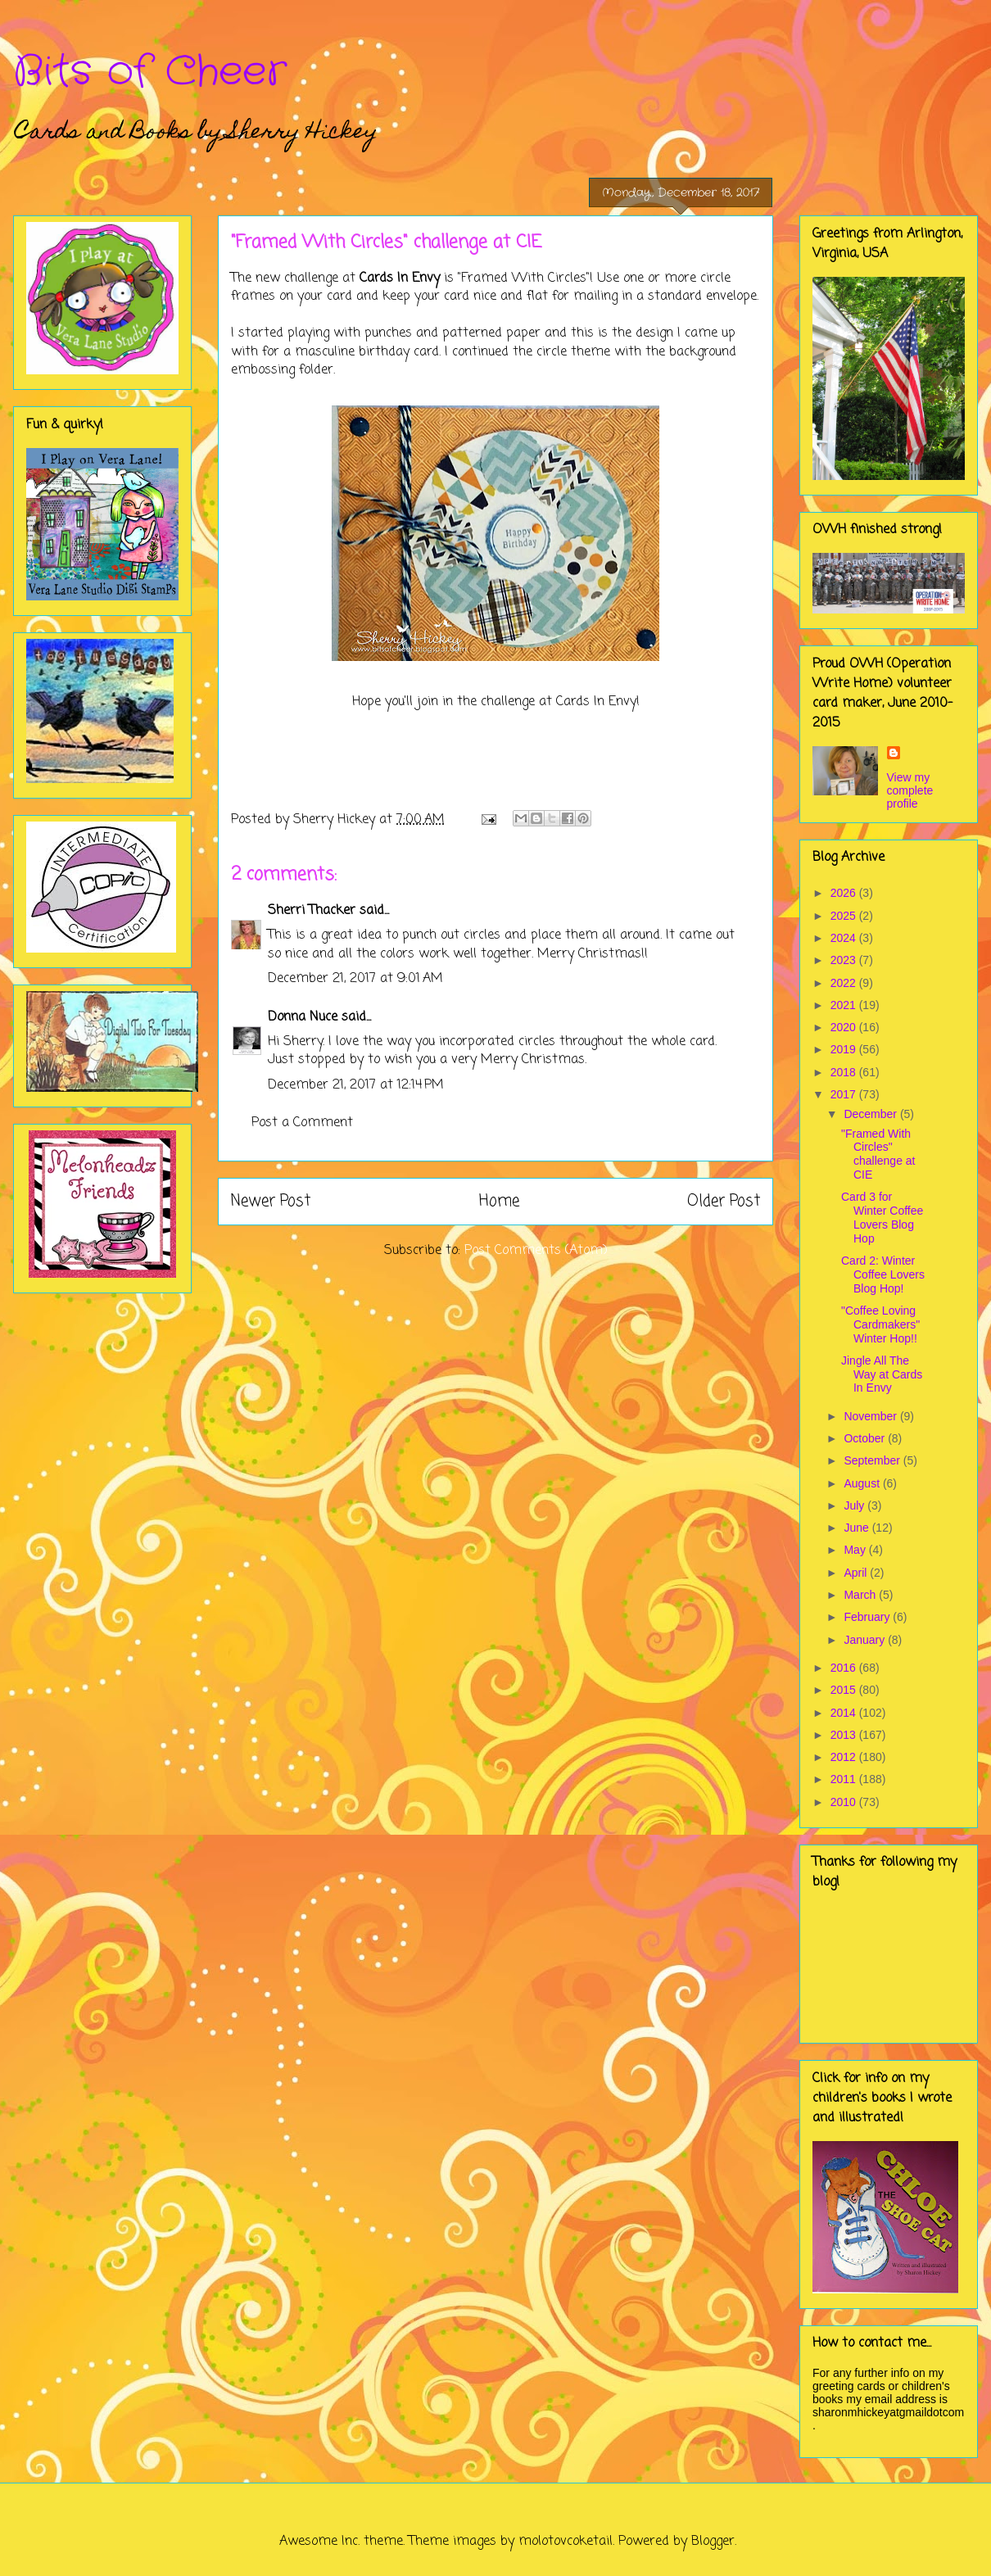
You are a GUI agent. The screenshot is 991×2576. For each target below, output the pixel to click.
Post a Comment (302, 1123)
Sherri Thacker (311, 911)
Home (499, 1201)
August (863, 1483)
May (856, 1549)
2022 (844, 982)
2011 (844, 1779)
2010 (844, 1802)
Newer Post (270, 1201)
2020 (844, 1027)
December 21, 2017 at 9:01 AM (355, 979)
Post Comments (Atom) (536, 1251)
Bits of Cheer (150, 72)
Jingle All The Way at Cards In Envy (881, 1374)
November (871, 1416)
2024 (844, 937)
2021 (844, 1005)
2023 (844, 960)
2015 (844, 1689)
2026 (844, 892)
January (866, 1639)
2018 (844, 1072)
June (857, 1527)
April (857, 1572)
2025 (844, 915)
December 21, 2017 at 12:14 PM (356, 1085)
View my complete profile (910, 790)
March (861, 1594)
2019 (844, 1049)
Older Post (723, 1201)
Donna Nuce (302, 1017)
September (873, 1460)
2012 (844, 1756)
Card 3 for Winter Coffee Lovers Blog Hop (882, 1217)
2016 (844, 1667)
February (868, 1616)
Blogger (713, 2541)
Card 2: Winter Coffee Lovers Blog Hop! (883, 1274)
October (866, 1438)
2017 (844, 1094)
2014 (844, 1712)
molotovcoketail (565, 2541)
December (871, 1113)
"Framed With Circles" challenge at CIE (878, 1154)
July (855, 1505)
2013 (844, 1734)
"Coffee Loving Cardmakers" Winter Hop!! (880, 1324)
